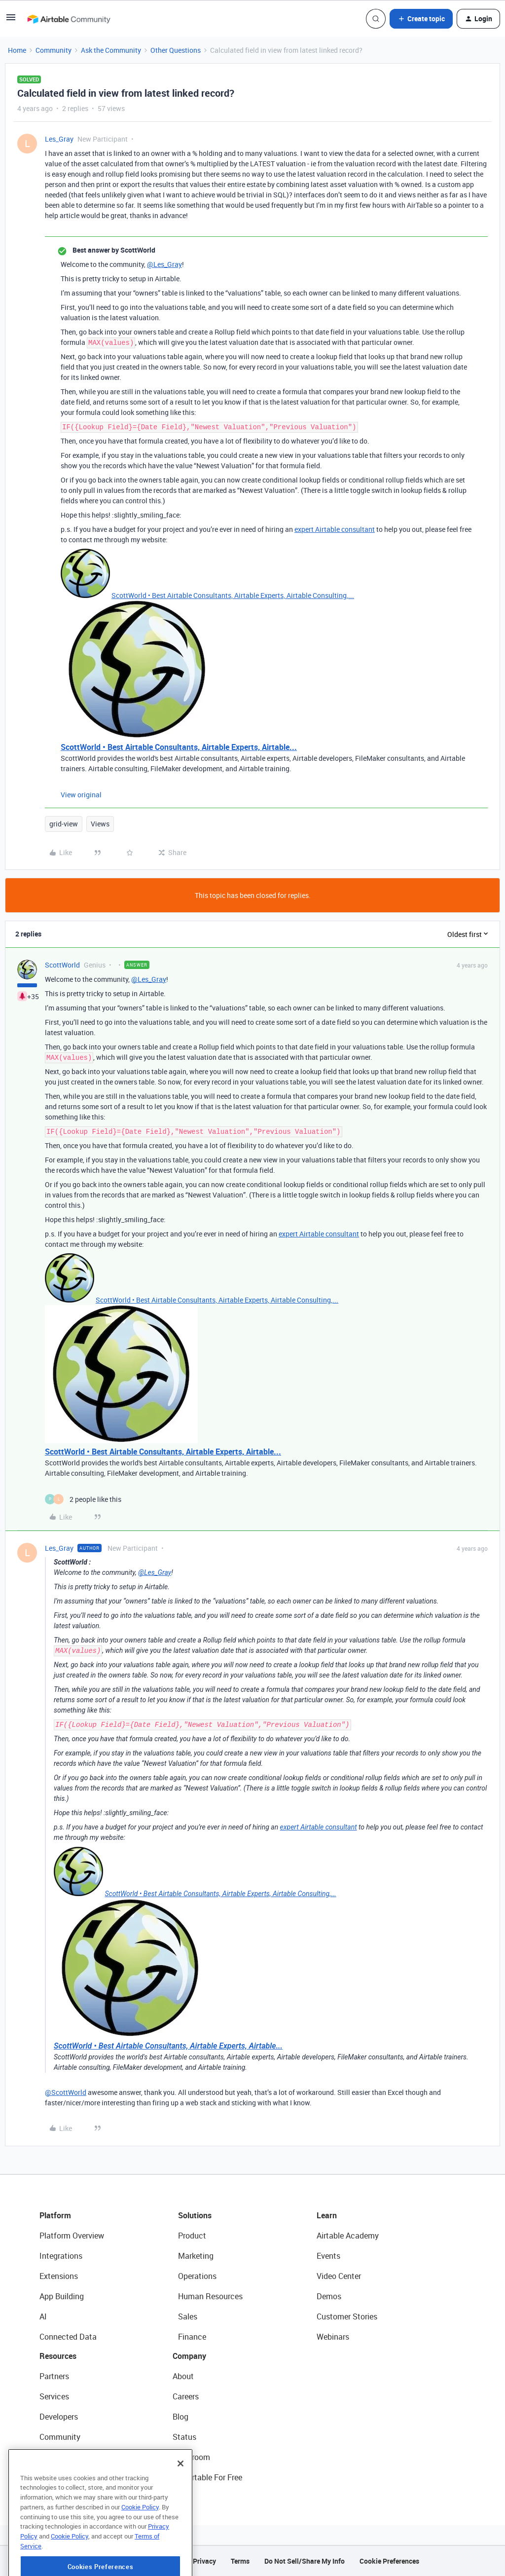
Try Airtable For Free (207, 2477)
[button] (11, 20)
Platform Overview (71, 2235)
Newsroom (191, 2457)
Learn (327, 2215)
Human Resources (210, 2296)
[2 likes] (83, 1499)
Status (184, 2436)
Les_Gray (59, 139)
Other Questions (175, 50)
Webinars (333, 2336)
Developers (58, 2416)
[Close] (180, 2500)
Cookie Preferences (389, 2561)
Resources (57, 2356)
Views (100, 823)
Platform (55, 2215)
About (183, 2376)
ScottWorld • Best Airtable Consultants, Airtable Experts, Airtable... (179, 747)
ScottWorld (62, 965)
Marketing (196, 2255)
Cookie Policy (140, 2543)
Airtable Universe (69, 2477)
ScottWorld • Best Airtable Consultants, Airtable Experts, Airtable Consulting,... (232, 595)
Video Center (339, 2276)
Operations (197, 2276)
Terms (240, 2561)
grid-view (63, 823)
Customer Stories (347, 2316)
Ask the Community (111, 50)
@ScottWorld (65, 2092)
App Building (61, 2296)
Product (192, 2235)
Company (189, 2356)
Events (328, 2255)
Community (54, 50)
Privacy (204, 2561)
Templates (57, 2457)
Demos (329, 2296)
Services (54, 2396)
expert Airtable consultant (334, 529)
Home (17, 50)
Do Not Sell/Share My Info (304, 2561)
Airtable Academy (348, 2235)
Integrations (60, 2255)
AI (43, 2316)
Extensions (58, 2276)
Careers (186, 2396)
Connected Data (68, 2336)
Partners (54, 2376)
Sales (187, 2316)
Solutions (195, 2215)
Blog (180, 2416)
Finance (192, 2336)
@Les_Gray (164, 264)
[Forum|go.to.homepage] (68, 19)
